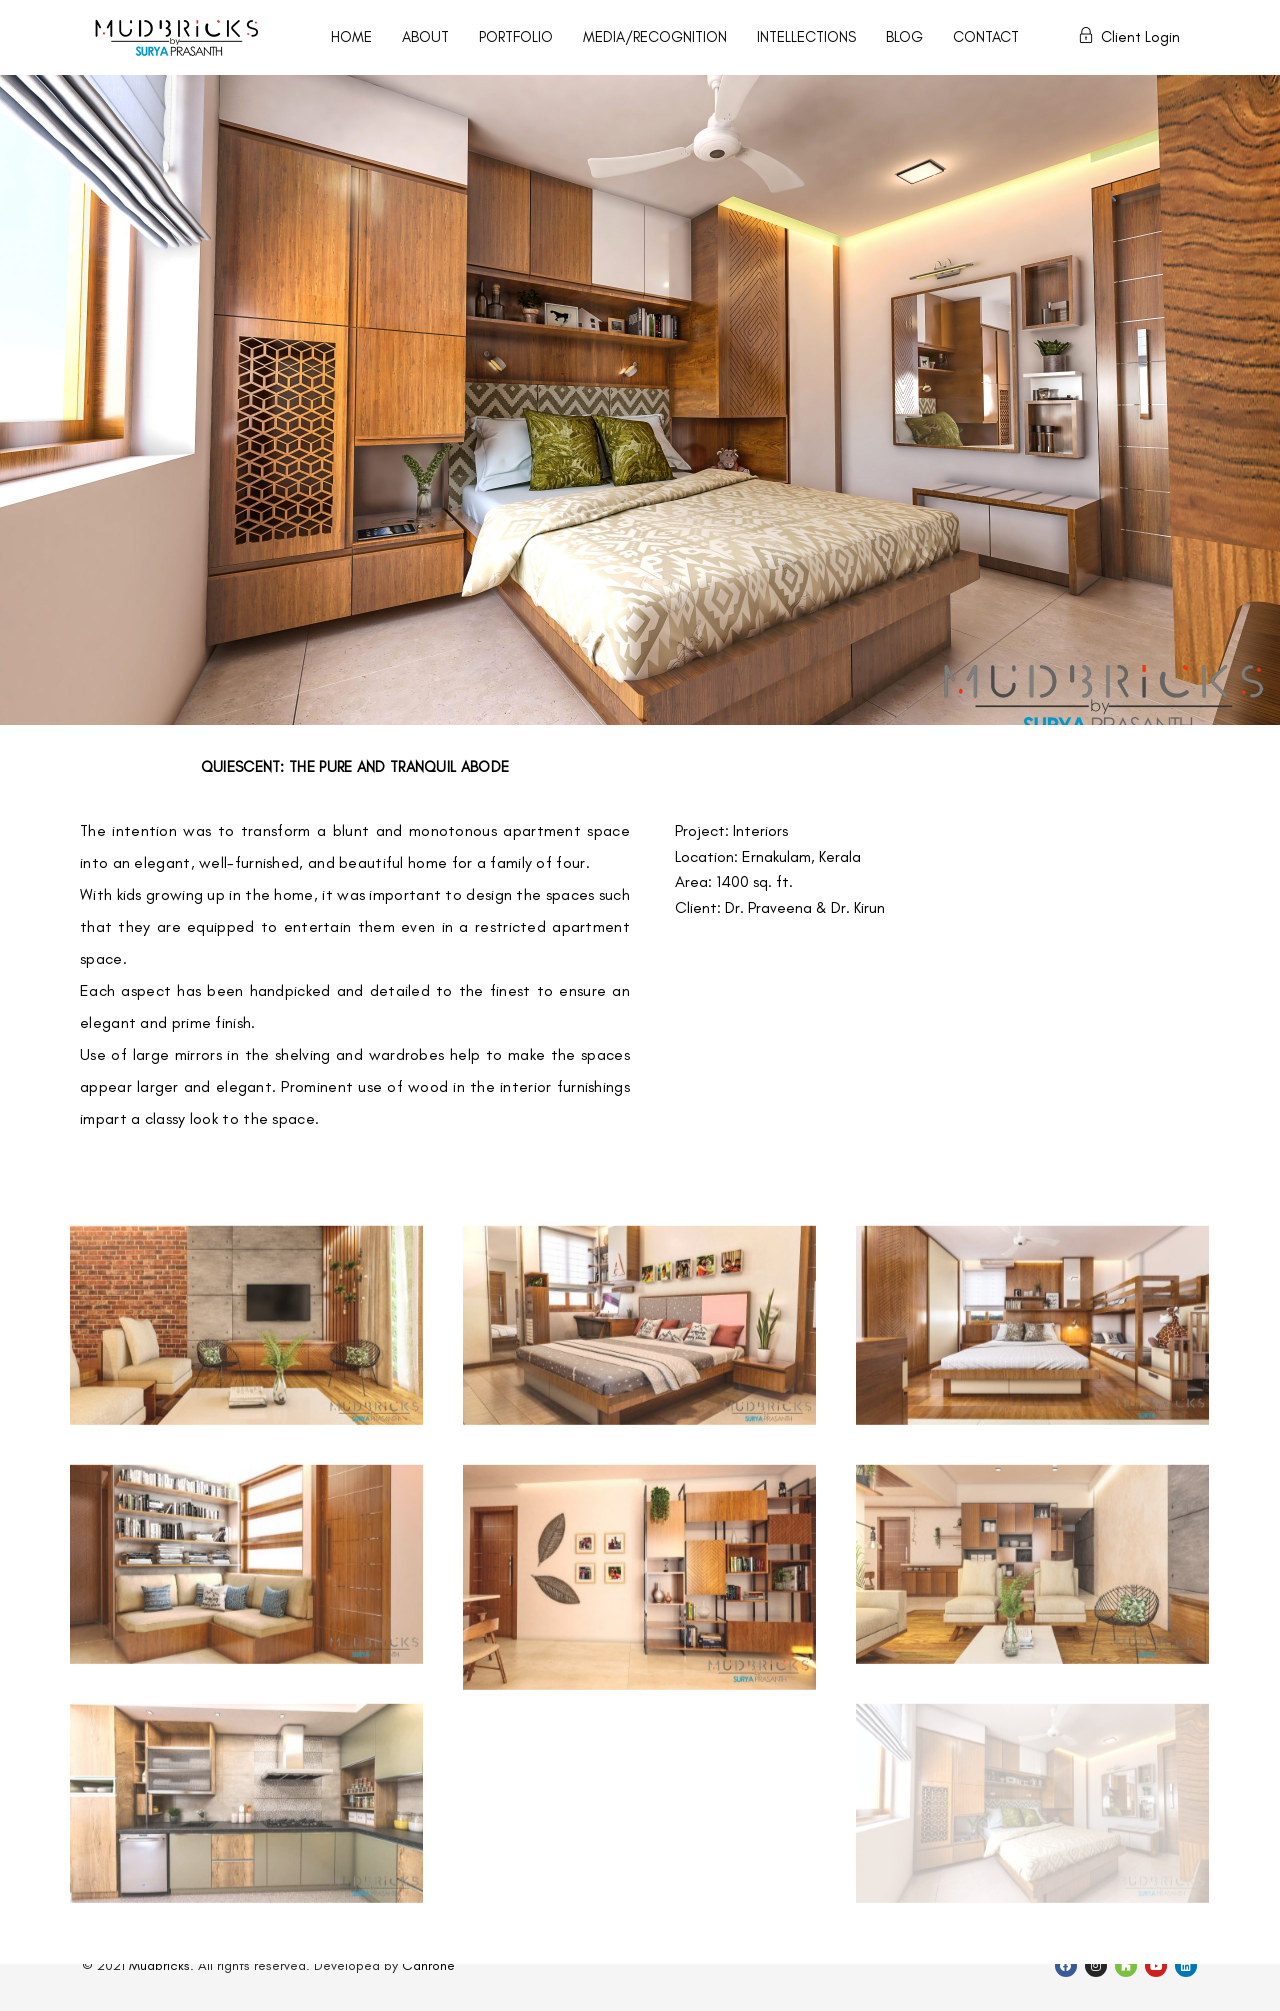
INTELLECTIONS (806, 37)
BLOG (904, 37)
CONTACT (986, 37)
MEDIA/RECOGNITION (655, 37)
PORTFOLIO (516, 37)
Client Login (1129, 37)
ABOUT (425, 37)
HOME (351, 37)
